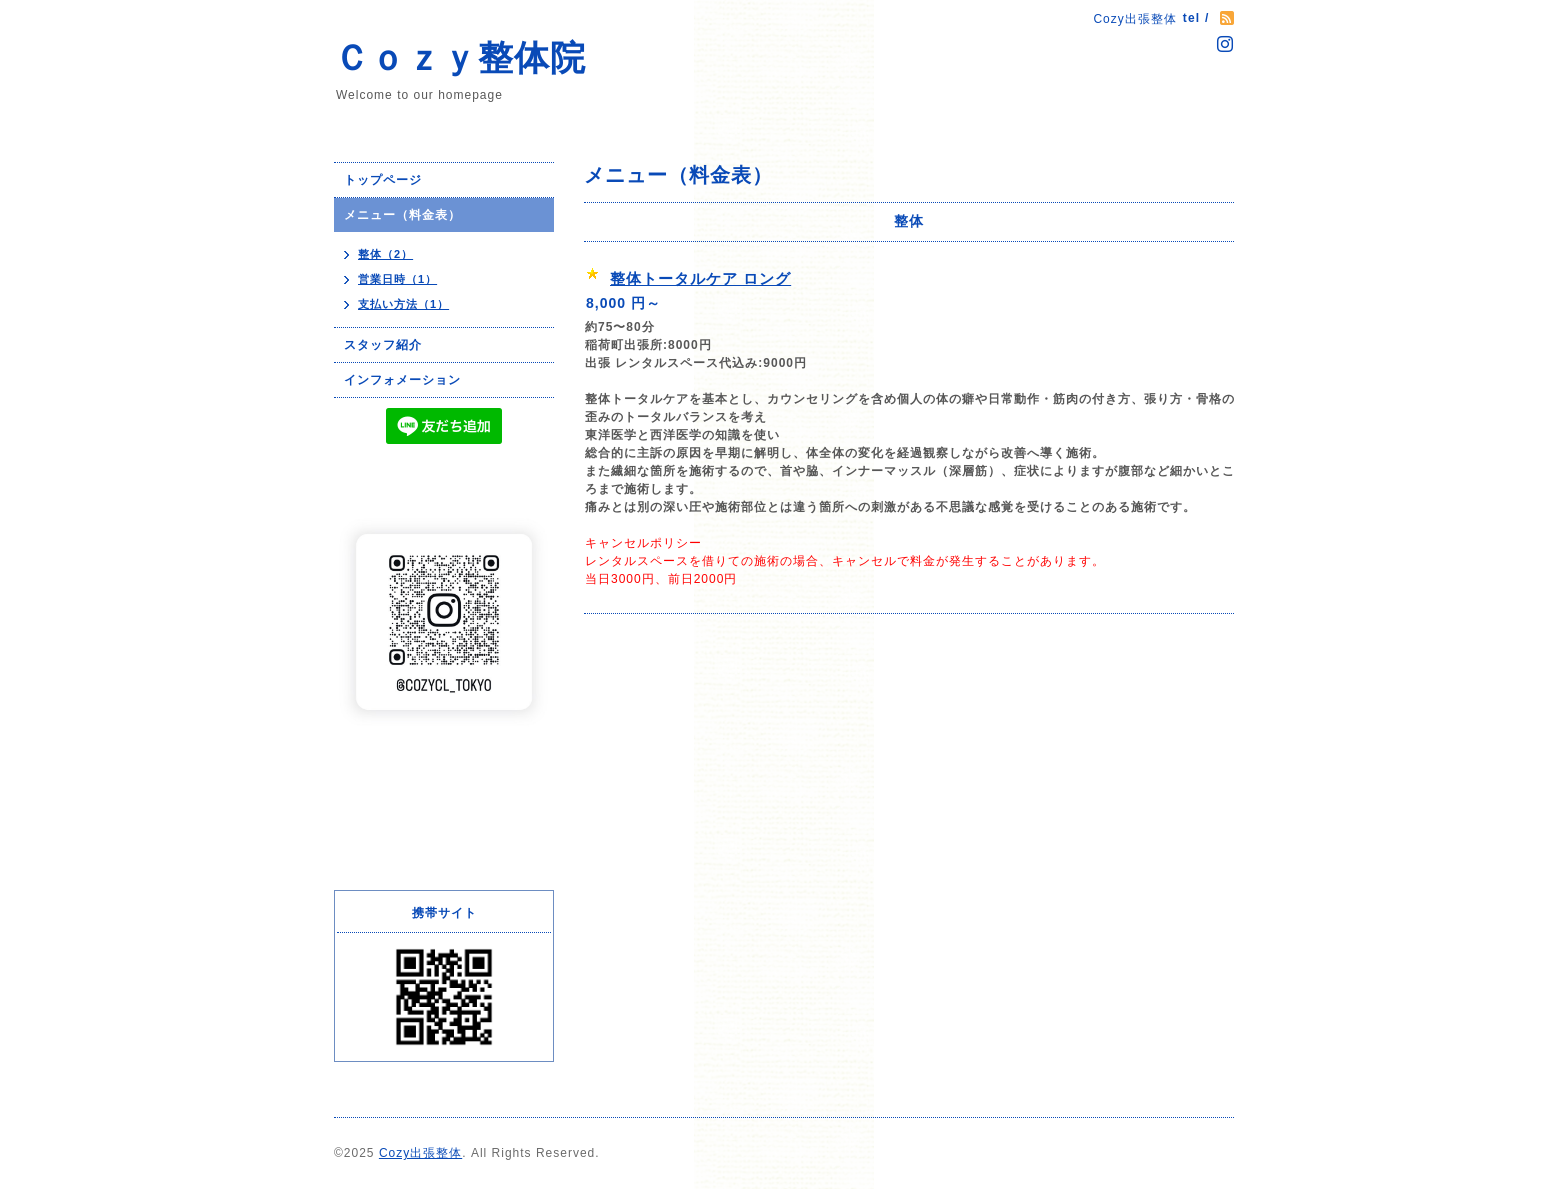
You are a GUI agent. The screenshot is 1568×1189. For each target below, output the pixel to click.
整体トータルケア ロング (700, 278)
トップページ (383, 180)
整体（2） (385, 254)
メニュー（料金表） (402, 215)
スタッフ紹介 (383, 345)
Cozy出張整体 (420, 1153)
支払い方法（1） (403, 304)
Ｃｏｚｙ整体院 (460, 57)
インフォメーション (402, 380)
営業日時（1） (397, 279)
